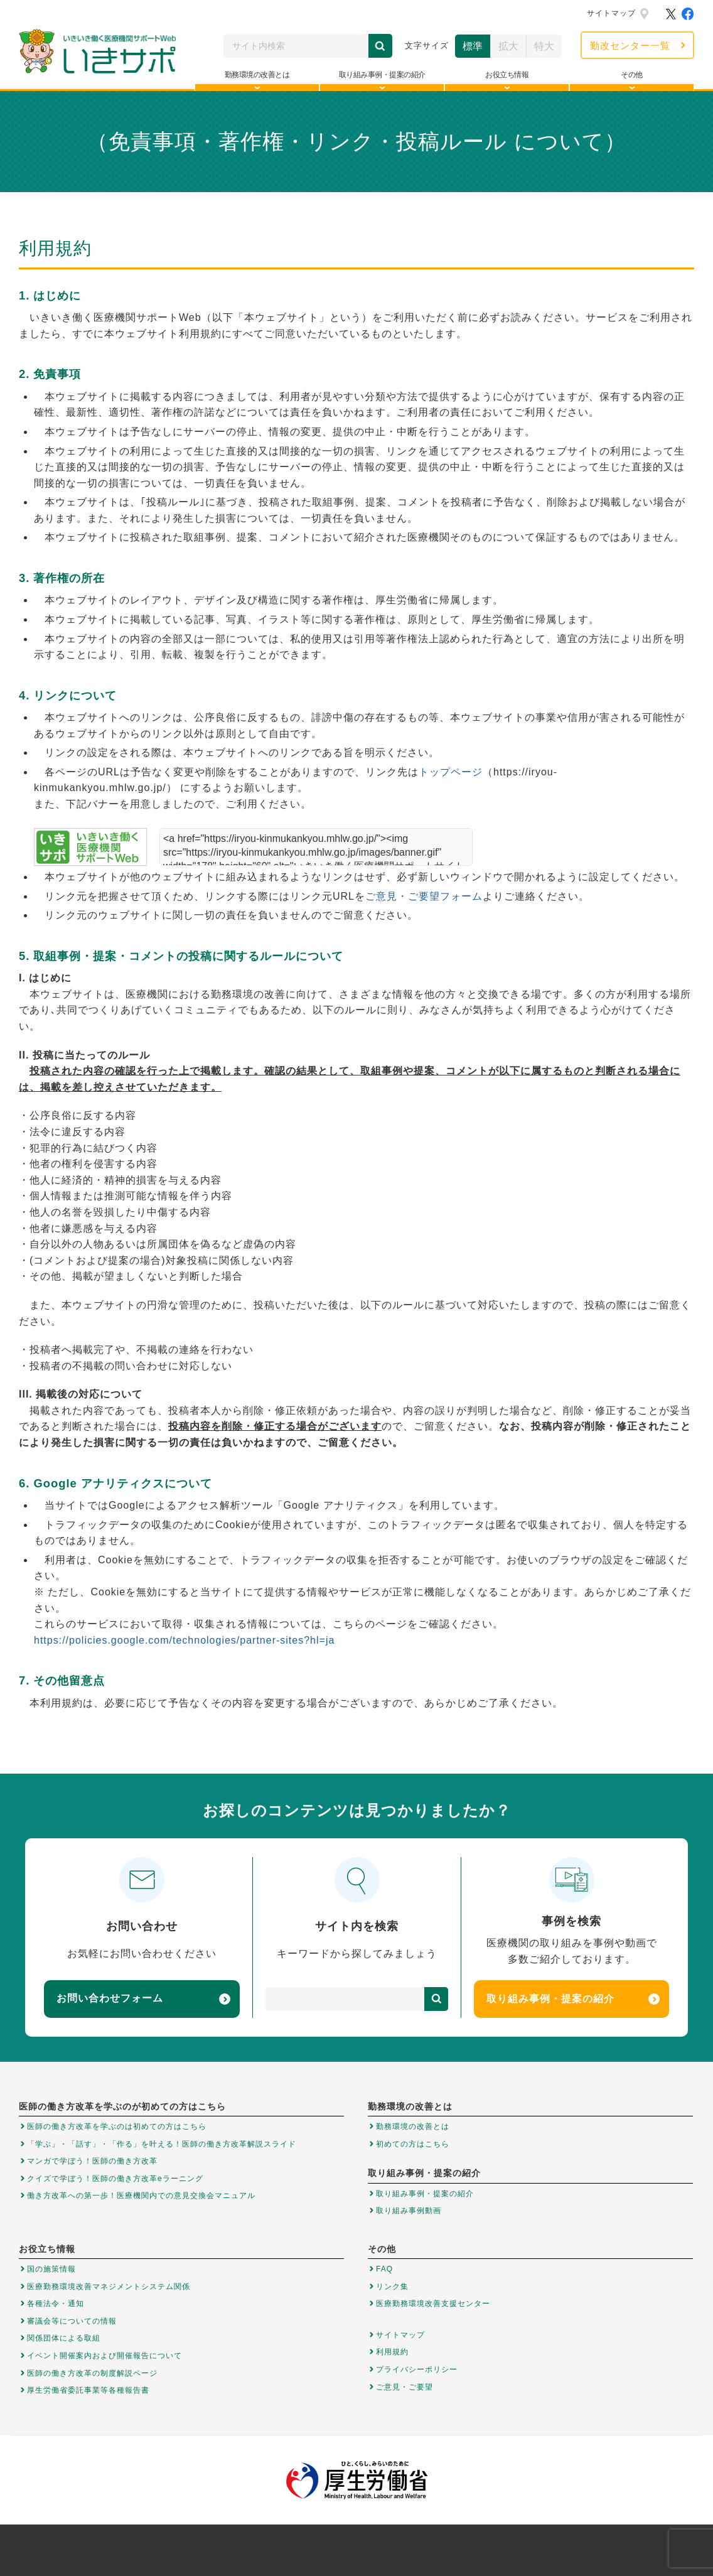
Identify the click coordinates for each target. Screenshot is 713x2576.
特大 (544, 46)
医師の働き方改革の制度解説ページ (92, 2373)
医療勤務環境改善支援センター (433, 2303)
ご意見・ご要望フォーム (424, 896)
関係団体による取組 (63, 2338)
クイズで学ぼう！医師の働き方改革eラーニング (115, 2178)
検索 (380, 46)
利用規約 (392, 2351)
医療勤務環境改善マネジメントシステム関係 (108, 2286)
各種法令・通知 (55, 2303)
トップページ (451, 772)
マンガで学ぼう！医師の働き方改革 (92, 2161)
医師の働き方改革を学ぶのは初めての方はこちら (116, 2126)
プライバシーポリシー (417, 2369)
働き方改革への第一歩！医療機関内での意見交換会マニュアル (141, 2195)
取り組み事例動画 (408, 2210)
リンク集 (392, 2286)
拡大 (508, 46)
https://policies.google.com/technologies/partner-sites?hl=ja (184, 1640)
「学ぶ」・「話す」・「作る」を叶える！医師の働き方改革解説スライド (161, 2144)
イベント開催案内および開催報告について (104, 2355)
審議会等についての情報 (72, 2321)
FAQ (384, 2269)
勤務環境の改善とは (412, 2126)
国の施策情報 (51, 2269)
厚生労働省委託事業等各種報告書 (88, 2390)
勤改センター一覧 (630, 45)
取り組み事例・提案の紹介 (573, 1999)
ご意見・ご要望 (404, 2387)
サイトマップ (611, 13)
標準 (473, 46)
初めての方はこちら (412, 2144)
